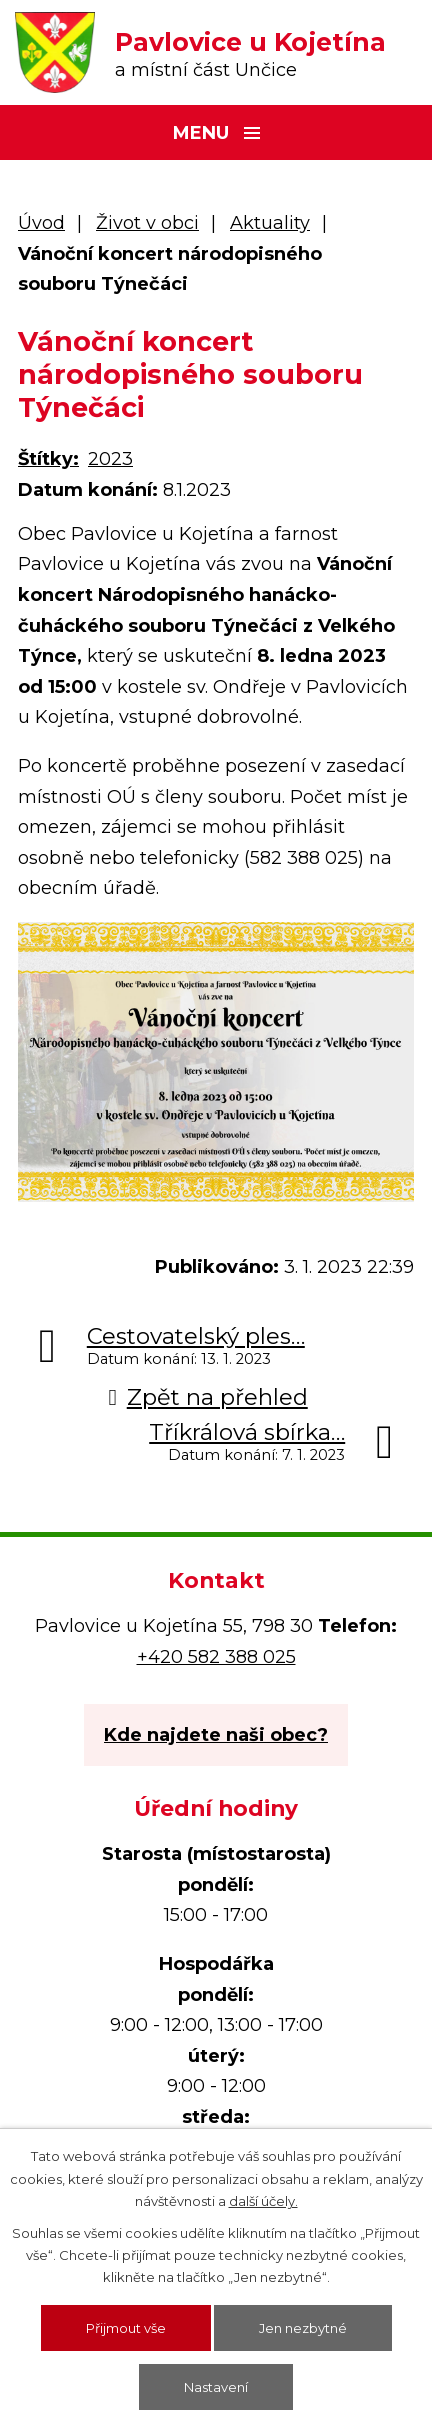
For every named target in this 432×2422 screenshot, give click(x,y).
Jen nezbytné (303, 2328)
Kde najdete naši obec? (216, 1735)
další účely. (263, 2201)
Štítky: (48, 459)
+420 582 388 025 (216, 1657)
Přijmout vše (126, 2328)
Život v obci (147, 223)
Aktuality (270, 223)
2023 (110, 459)
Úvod (41, 223)
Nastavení (216, 2387)
